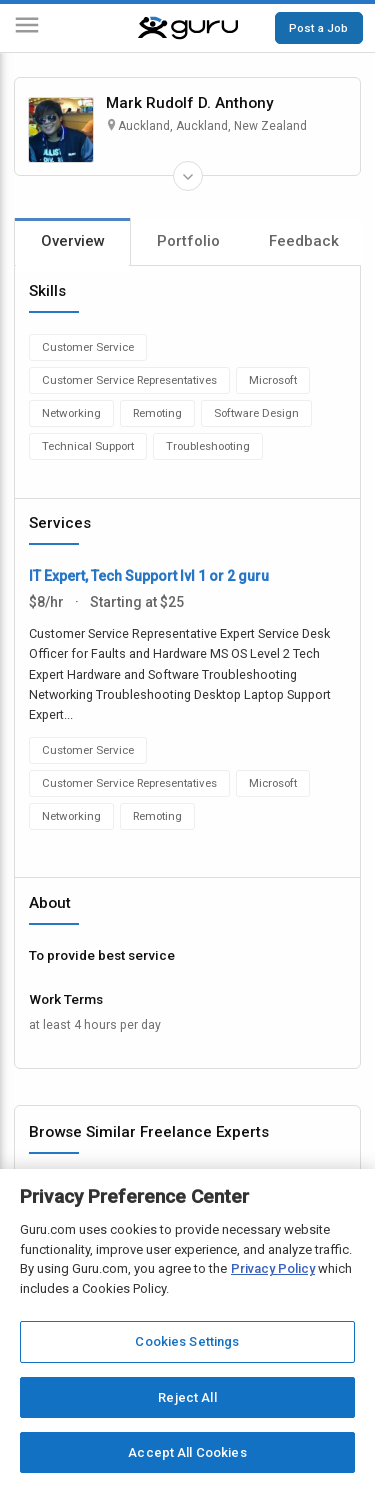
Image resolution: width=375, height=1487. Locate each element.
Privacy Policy (273, 1268)
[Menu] (27, 28)
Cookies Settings (187, 1341)
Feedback (304, 241)
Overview (73, 241)
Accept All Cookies (187, 1452)
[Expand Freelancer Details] (188, 176)
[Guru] (188, 28)
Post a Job (318, 28)
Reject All (187, 1397)
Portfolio (188, 241)
